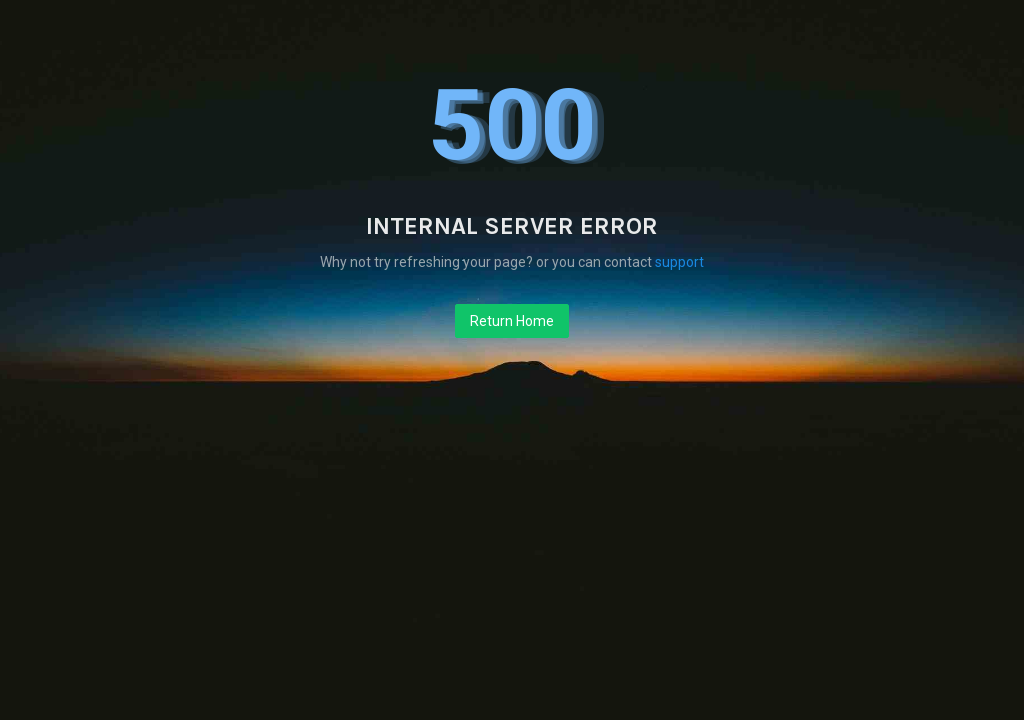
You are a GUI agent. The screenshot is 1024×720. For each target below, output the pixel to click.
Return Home (512, 321)
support (679, 262)
